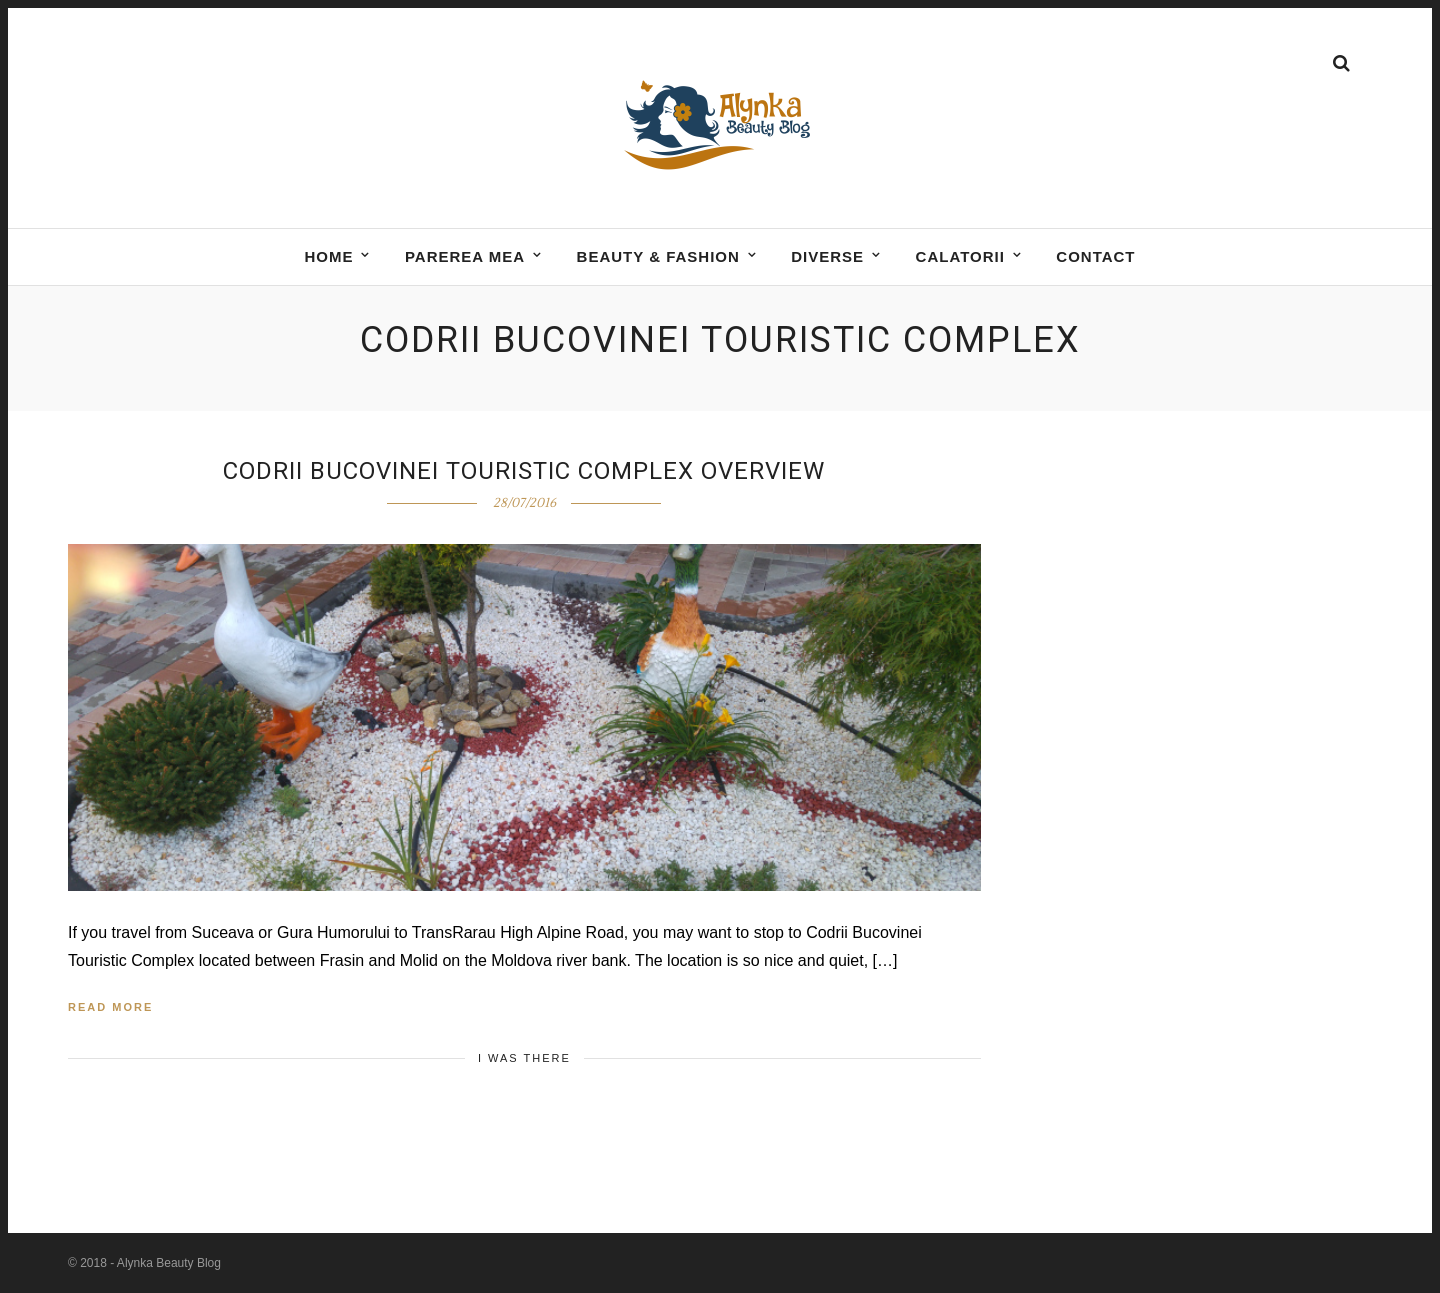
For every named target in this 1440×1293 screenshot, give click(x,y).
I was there (524, 1058)
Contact (1095, 256)
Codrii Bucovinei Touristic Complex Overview (524, 471)
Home (328, 256)
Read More (110, 1007)
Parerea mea (465, 256)
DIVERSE (827, 256)
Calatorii (960, 256)
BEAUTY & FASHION (658, 256)
